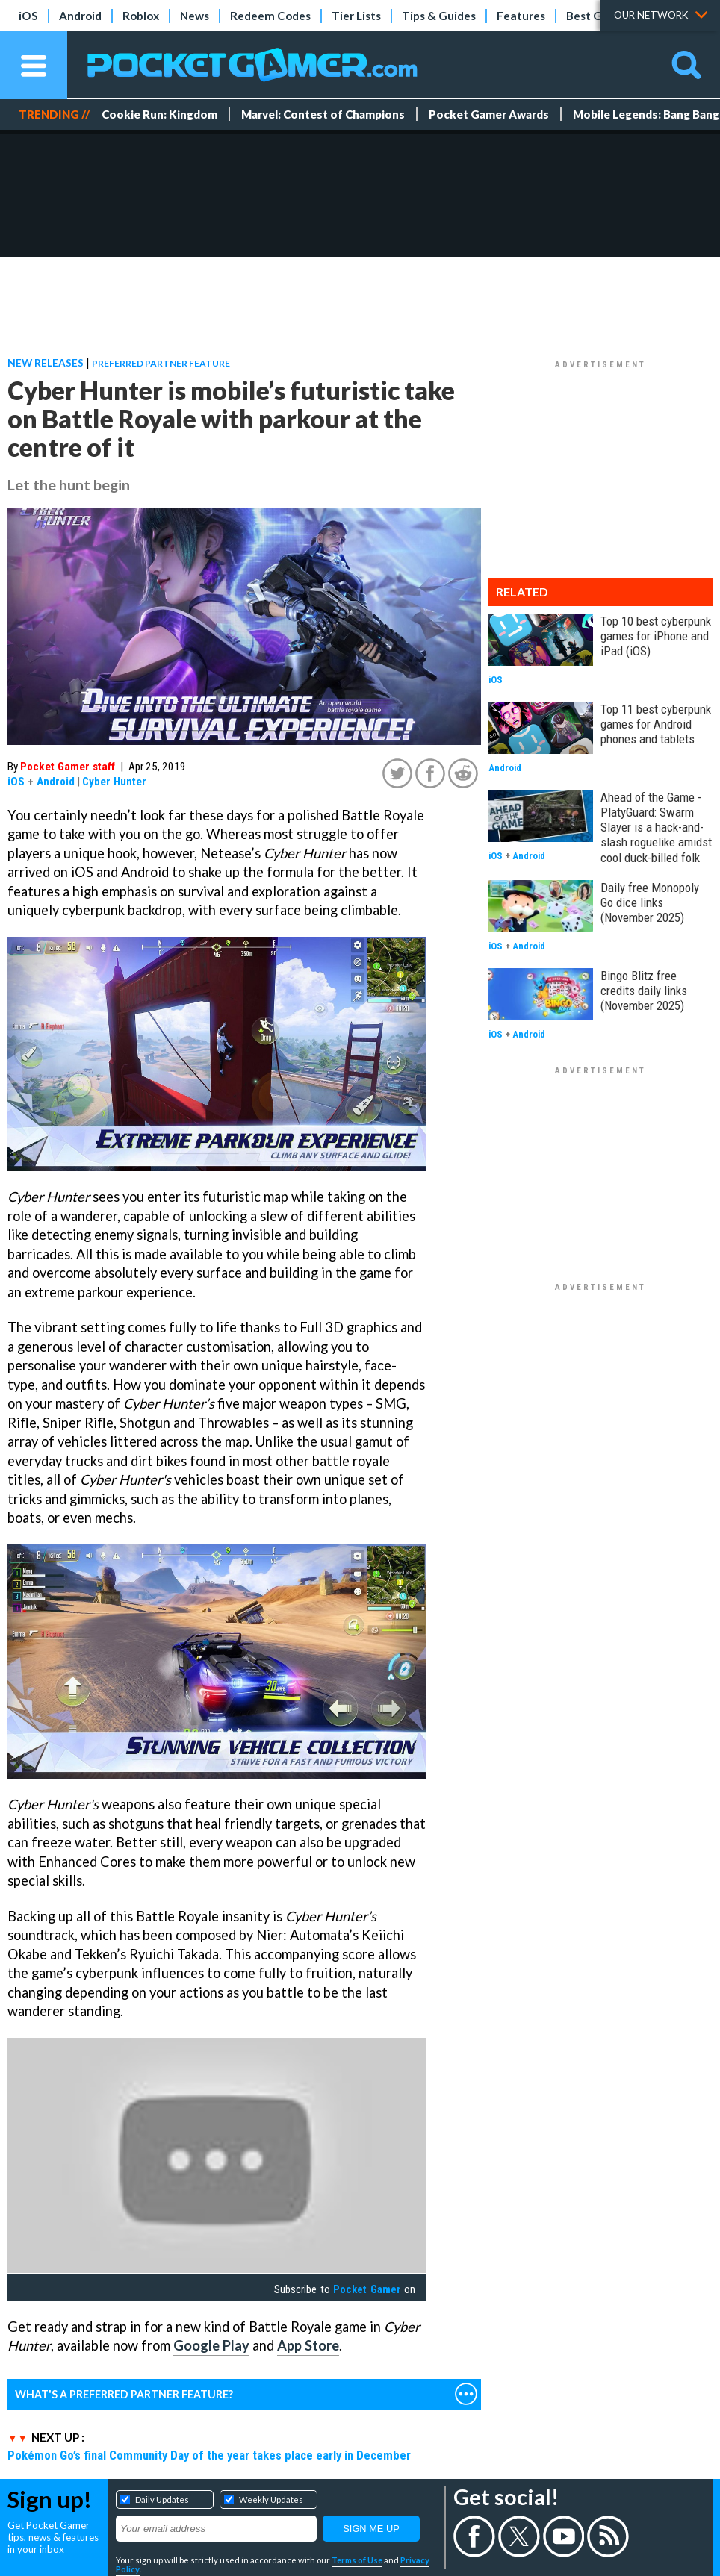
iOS (28, 15)
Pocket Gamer (366, 2289)
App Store (308, 2345)
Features (521, 15)
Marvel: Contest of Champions (323, 114)
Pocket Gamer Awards (489, 114)
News (194, 15)
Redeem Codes (270, 15)
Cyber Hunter (114, 781)
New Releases (45, 362)
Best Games (598, 15)
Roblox (140, 15)
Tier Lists (356, 15)
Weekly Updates (271, 2499)
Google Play (211, 2345)
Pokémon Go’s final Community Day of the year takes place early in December (209, 2455)
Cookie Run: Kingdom (159, 114)
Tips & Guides (439, 15)
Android (80, 15)
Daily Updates (162, 2499)
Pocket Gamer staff (67, 766)
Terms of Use (357, 2560)
